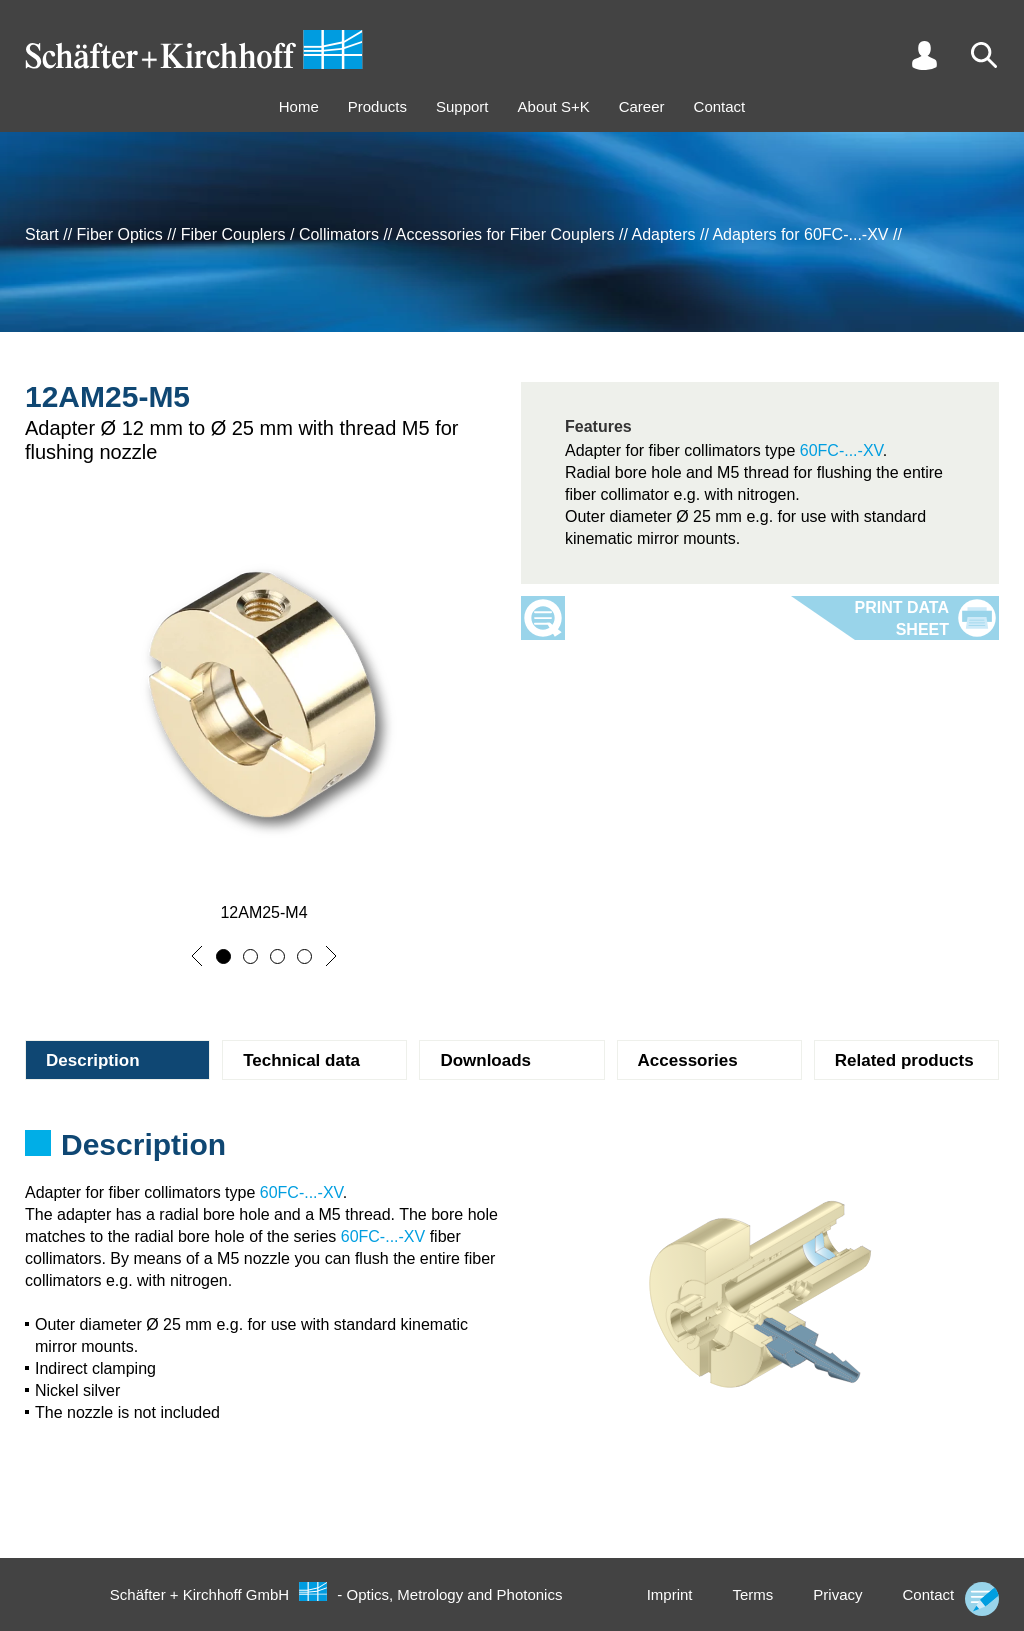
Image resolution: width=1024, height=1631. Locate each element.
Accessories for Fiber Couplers (505, 234)
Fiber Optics (120, 234)
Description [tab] (93, 1060)
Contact (720, 106)
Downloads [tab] (485, 1060)
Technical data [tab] (301, 1060)
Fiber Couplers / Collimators (280, 234)
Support (462, 106)
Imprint (670, 1594)
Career (642, 106)
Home (299, 106)
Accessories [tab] (688, 1060)
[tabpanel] (512, 1151)
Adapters (663, 234)
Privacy (837, 1594)
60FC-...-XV (841, 450)
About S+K (554, 106)
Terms (752, 1594)
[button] (197, 956)
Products (377, 106)
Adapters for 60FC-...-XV (800, 234)
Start (42, 234)
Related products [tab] (904, 1060)
